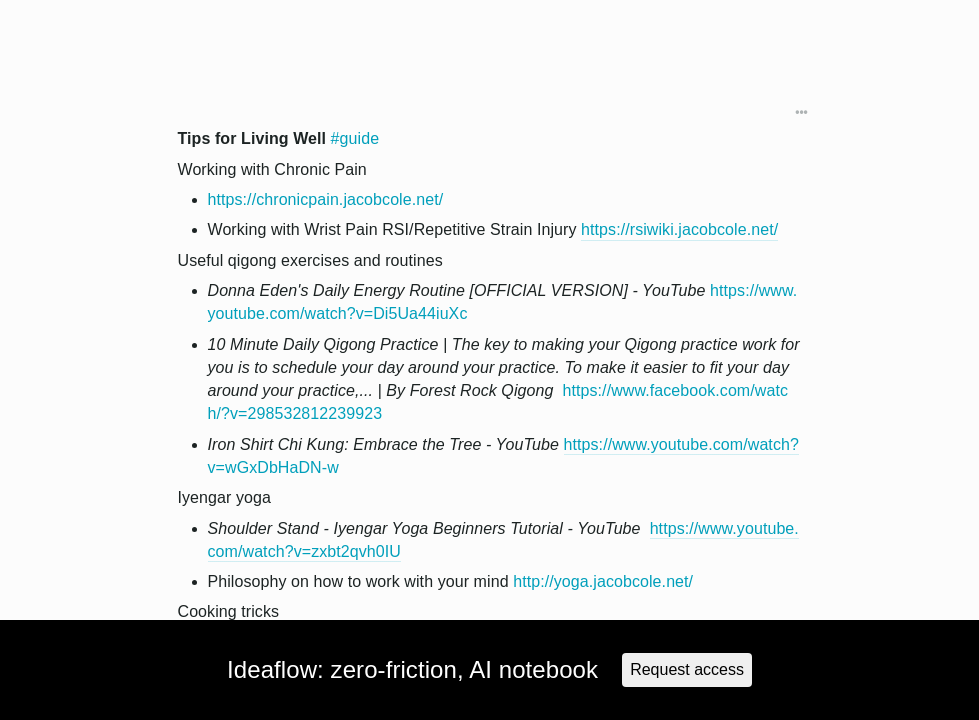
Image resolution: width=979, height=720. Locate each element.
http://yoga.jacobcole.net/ (603, 581)
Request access (687, 669)
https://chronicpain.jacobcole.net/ (326, 199)
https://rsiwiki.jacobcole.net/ (679, 229)
